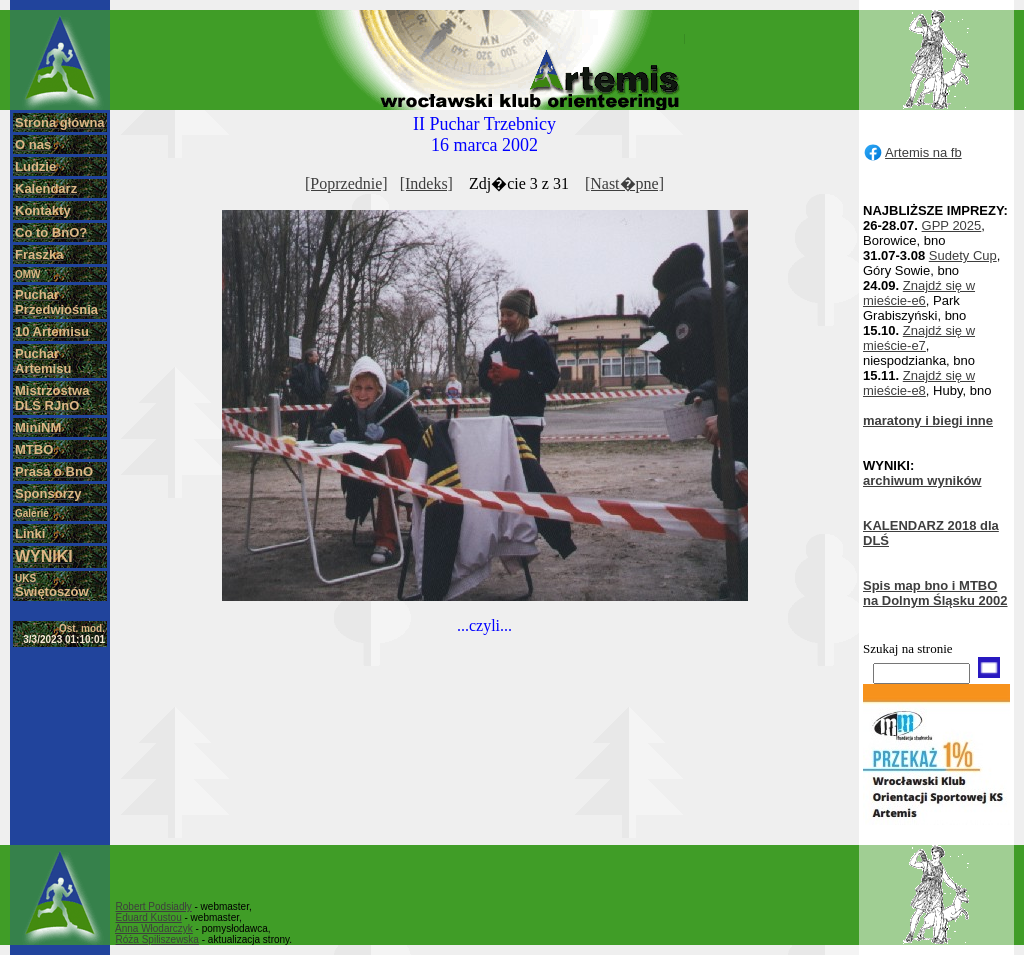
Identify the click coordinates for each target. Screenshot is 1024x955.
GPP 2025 (952, 225)
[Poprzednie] (346, 183)
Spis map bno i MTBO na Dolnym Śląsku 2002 (935, 593)
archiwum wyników (922, 480)
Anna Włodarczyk (154, 928)
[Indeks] (426, 183)
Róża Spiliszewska (157, 939)
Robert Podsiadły (154, 906)
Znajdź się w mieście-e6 (919, 293)
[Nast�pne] (624, 183)
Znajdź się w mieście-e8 (919, 383)
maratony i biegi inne (928, 420)
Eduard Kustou (149, 917)
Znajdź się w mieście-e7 (919, 338)
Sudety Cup (963, 255)
